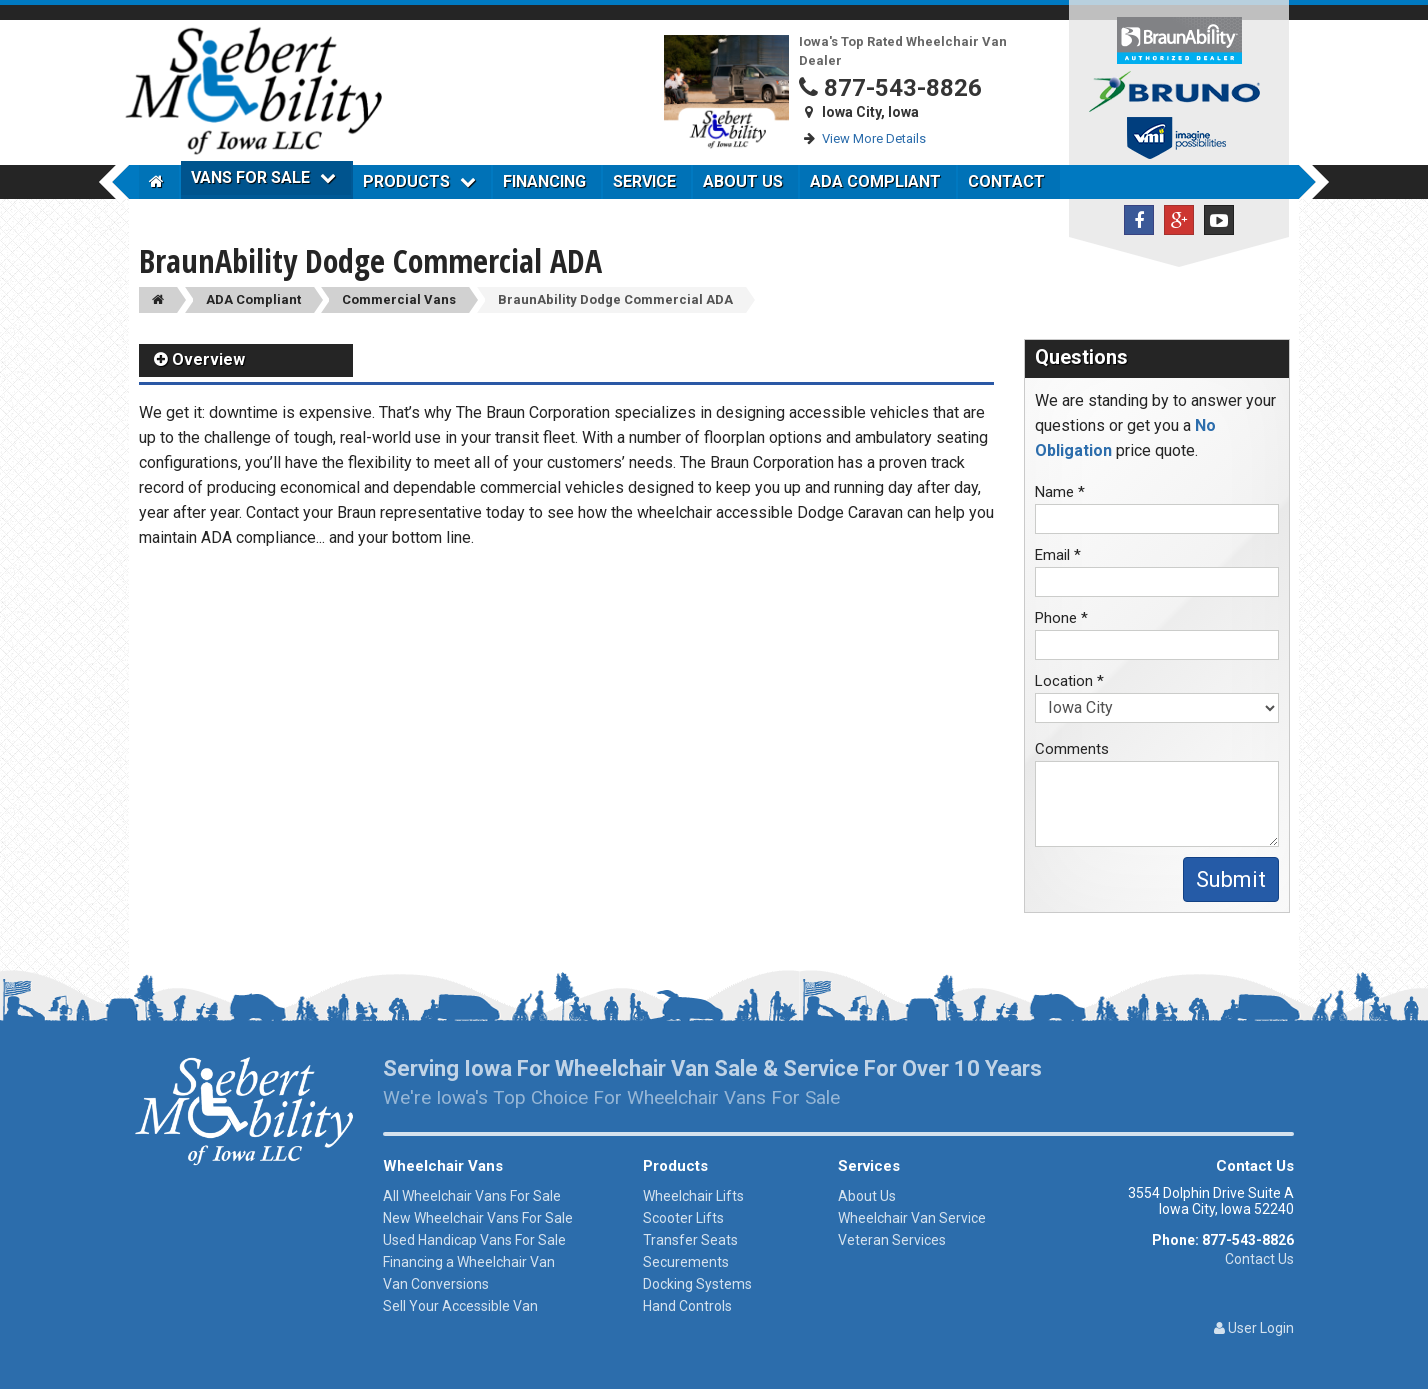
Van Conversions (436, 1284)
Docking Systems (697, 1284)
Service (644, 181)
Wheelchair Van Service (912, 1218)
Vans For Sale (263, 177)
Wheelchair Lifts (693, 1196)
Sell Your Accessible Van (460, 1306)
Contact (1006, 181)
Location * (1069, 681)
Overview (199, 359)
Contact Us (1259, 1259)
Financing (544, 181)
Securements (686, 1262)
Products (419, 181)
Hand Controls (687, 1306)
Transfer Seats (690, 1240)
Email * (1058, 555)
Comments (1072, 749)
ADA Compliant (875, 181)
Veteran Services (892, 1240)
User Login (1254, 1328)
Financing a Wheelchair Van (469, 1262)
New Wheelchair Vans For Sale (478, 1218)
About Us (743, 181)
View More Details (874, 138)
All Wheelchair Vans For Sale (472, 1196)
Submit (1231, 879)
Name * (1060, 492)
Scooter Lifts (683, 1218)
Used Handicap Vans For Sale (474, 1240)
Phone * (1061, 618)
